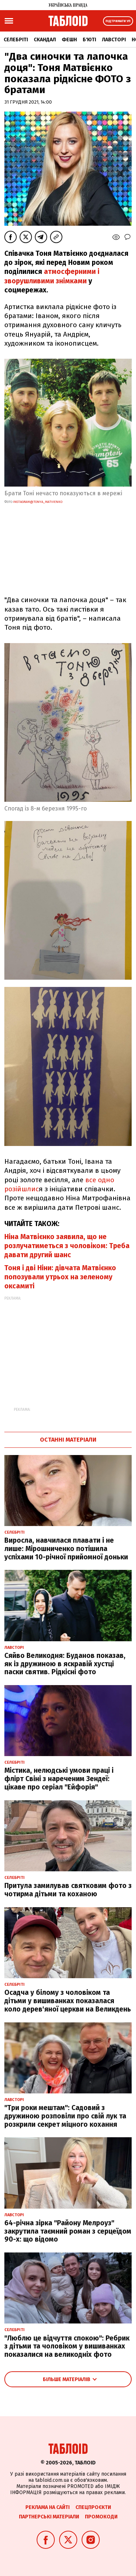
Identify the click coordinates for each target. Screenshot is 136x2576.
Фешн (69, 40)
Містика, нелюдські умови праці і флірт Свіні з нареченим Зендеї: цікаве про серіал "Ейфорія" (59, 1778)
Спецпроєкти (93, 2507)
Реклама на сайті (47, 2507)
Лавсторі (114, 40)
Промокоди (101, 2517)
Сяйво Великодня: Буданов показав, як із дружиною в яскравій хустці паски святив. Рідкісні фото (64, 1663)
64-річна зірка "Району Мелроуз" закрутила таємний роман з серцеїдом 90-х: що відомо (67, 2231)
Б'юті (89, 40)
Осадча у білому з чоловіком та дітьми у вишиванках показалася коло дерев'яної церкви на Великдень (67, 2000)
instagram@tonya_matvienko (37, 502)
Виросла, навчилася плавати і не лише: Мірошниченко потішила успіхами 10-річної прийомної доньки (66, 1548)
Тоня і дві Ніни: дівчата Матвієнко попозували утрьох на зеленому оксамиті (60, 1277)
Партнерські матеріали (49, 2517)
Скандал (45, 40)
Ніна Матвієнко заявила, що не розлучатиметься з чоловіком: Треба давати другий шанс (66, 1246)
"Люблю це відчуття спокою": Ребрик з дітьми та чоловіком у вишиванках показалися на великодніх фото (66, 2346)
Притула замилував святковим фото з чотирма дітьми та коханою (68, 1889)
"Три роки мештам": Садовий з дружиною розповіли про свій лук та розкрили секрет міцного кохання (65, 2116)
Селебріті (16, 40)
